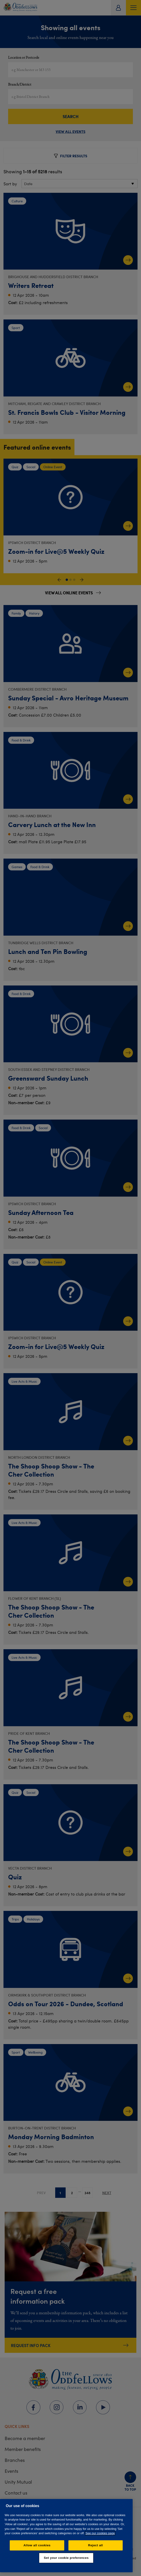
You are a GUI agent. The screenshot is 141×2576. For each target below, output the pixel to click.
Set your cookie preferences (66, 2558)
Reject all (95, 2545)
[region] (66, 2535)
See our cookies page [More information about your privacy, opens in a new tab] (100, 2533)
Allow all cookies (37, 2545)
